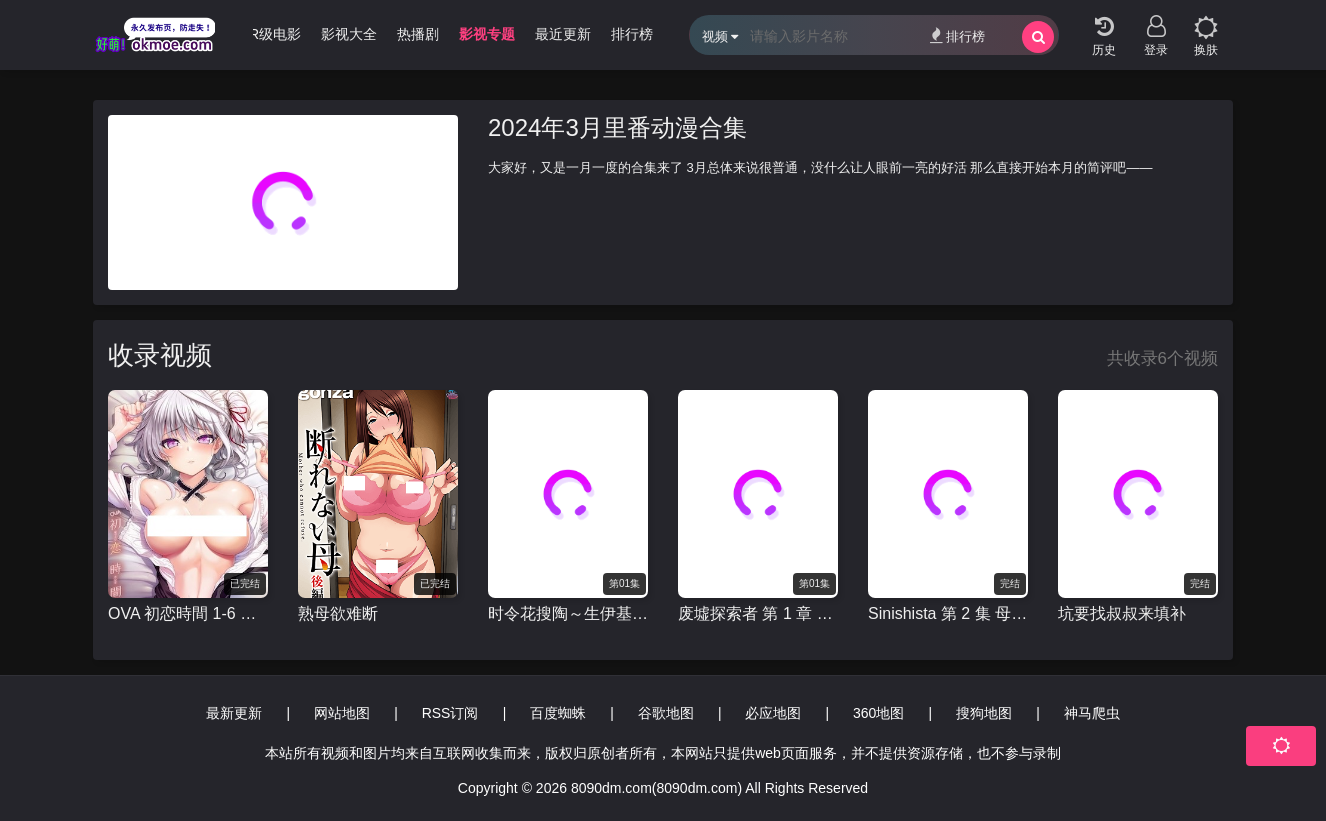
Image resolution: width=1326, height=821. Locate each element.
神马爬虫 (1092, 713)
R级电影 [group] (275, 34)
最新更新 (234, 713)
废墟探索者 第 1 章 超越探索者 (758, 613)
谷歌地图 (666, 713)
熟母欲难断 (338, 613)
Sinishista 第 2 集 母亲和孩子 (948, 613)
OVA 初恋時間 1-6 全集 (188, 613)
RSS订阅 (450, 713)
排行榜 (957, 35)
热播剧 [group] (418, 34)
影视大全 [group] (349, 34)
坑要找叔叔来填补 (1122, 613)
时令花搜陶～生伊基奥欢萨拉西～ (568, 613)
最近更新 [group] (563, 34)
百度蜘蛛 (558, 713)
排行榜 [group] (632, 34)
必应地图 (773, 713)
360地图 (878, 713)
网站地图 (342, 713)
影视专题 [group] (487, 34)
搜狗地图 (984, 713)
